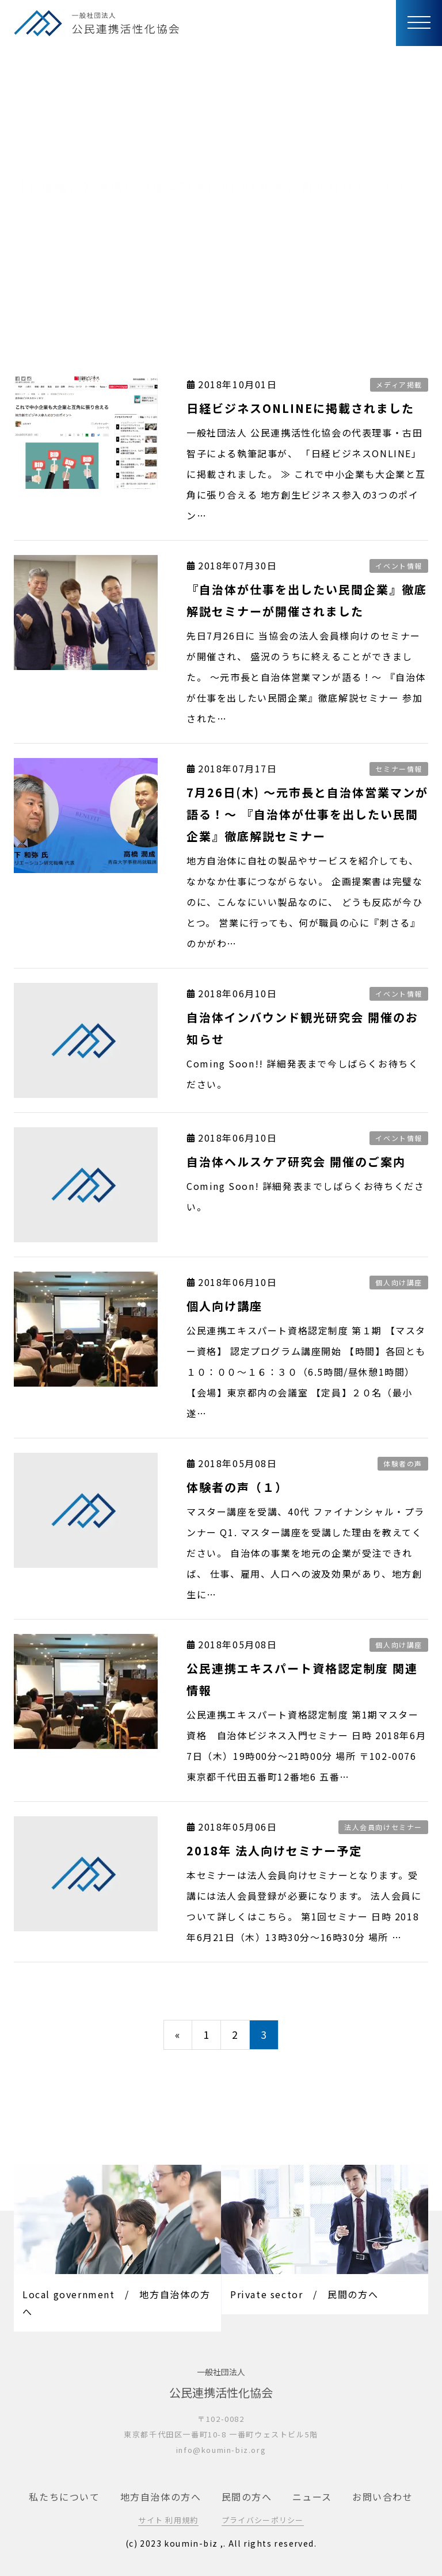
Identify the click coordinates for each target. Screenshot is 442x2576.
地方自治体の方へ (160, 2497)
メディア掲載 (399, 384)
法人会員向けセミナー (383, 1827)
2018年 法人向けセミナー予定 (274, 1850)
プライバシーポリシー (263, 2519)
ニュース (312, 2497)
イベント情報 (398, 566)
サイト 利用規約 (168, 2519)
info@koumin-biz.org (221, 2449)
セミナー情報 (398, 769)
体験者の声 (402, 1463)
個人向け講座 (398, 1282)
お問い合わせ (382, 2497)
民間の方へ (247, 2497)
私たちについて (64, 2497)
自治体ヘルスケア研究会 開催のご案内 (296, 1161)
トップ (28, 281)
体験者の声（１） (237, 1487)
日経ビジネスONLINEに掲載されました (300, 408)
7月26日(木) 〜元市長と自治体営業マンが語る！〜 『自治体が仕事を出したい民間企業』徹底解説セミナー (307, 814)
